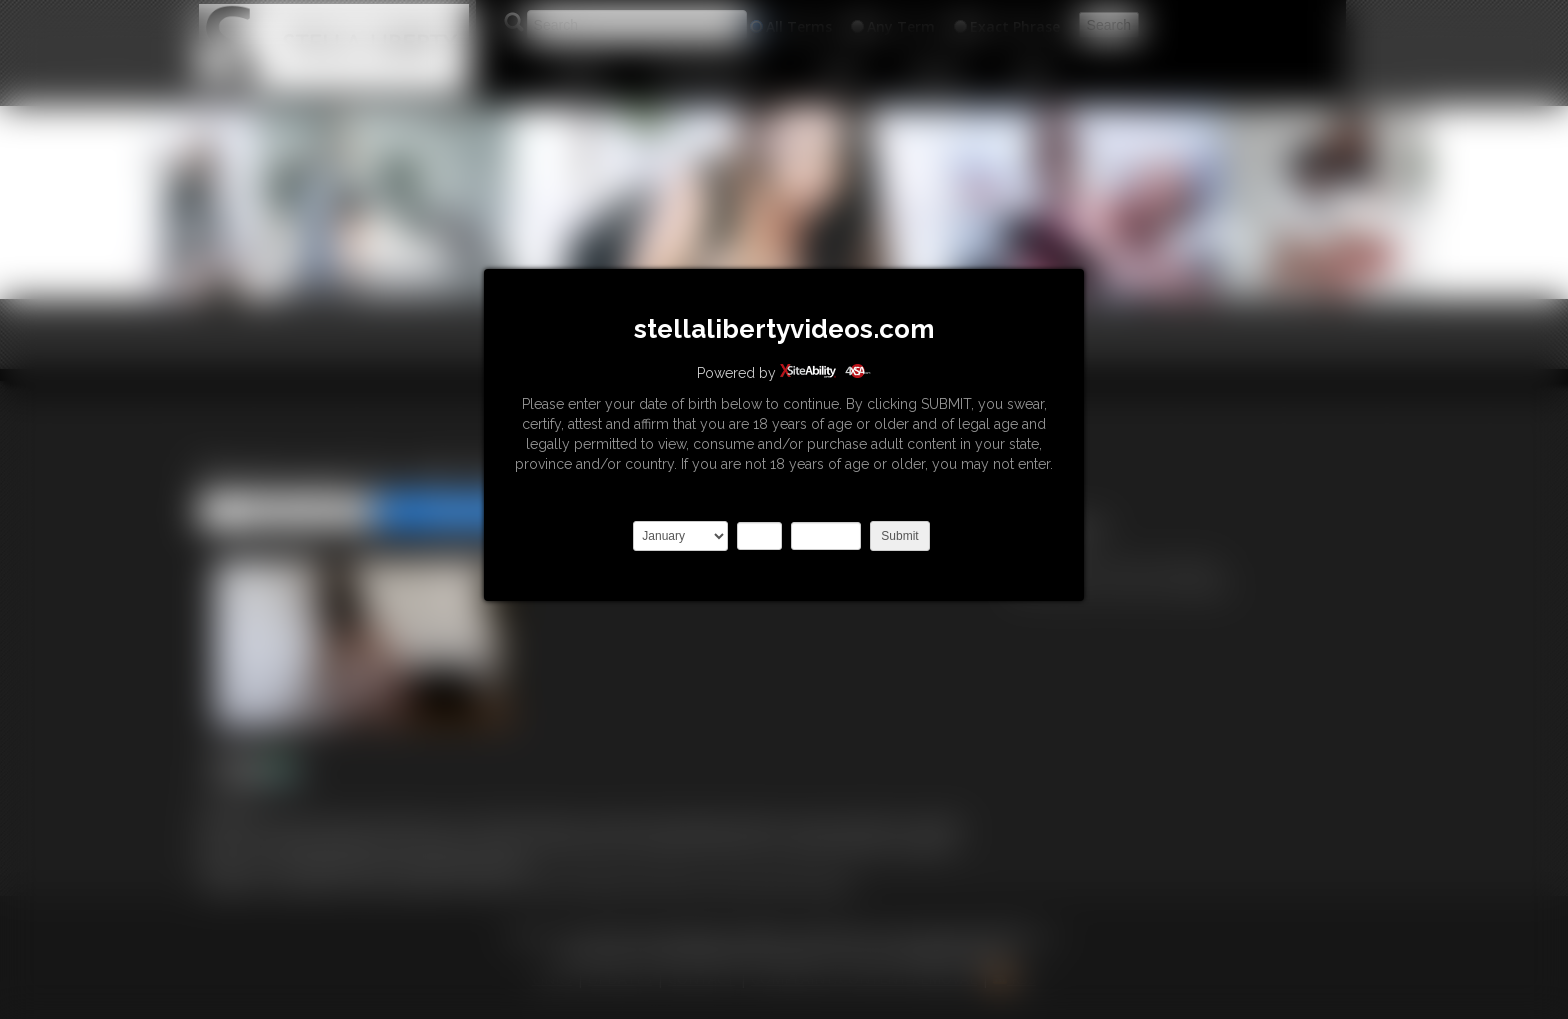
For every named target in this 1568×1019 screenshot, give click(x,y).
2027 (826, 536)
